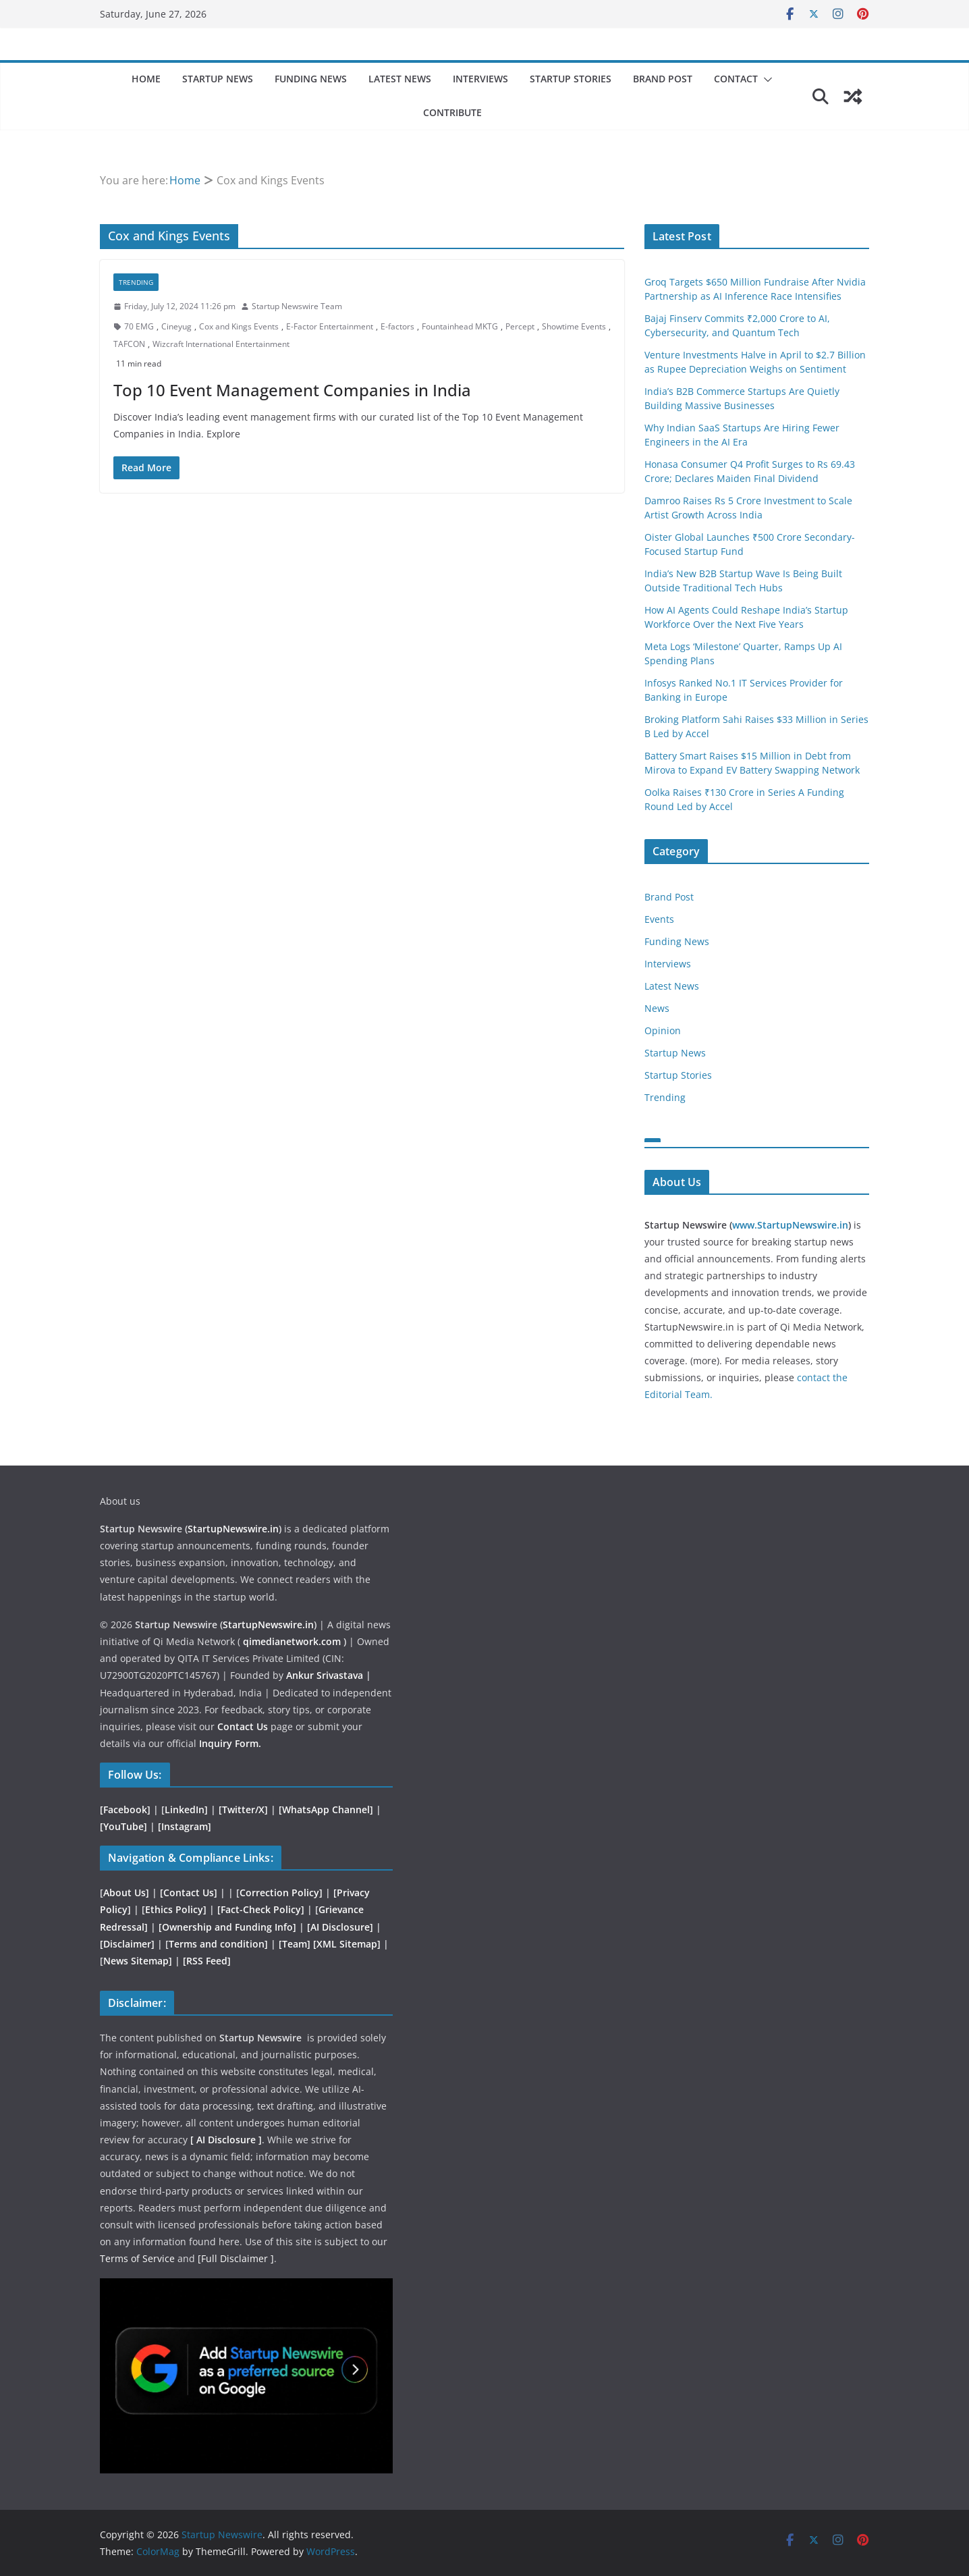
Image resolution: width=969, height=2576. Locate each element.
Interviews (480, 78)
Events (659, 919)
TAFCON (129, 344)
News (656, 1008)
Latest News (399, 78)
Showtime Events (574, 326)
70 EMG (139, 326)
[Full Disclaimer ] (236, 2258)
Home (146, 78)
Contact (736, 78)
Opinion (662, 1030)
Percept (519, 326)
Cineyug (176, 326)
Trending (136, 282)
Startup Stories (570, 78)
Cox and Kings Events (239, 326)
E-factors (397, 326)
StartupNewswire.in (233, 1528)
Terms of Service (138, 2258)
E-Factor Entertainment (329, 326)
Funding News (311, 78)
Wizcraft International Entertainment (221, 344)
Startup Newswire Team (297, 306)
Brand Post (662, 78)
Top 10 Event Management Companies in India (292, 390)
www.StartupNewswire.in (790, 1224)
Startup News (217, 78)
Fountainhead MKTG (460, 326)
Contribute (452, 112)
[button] (765, 80)
